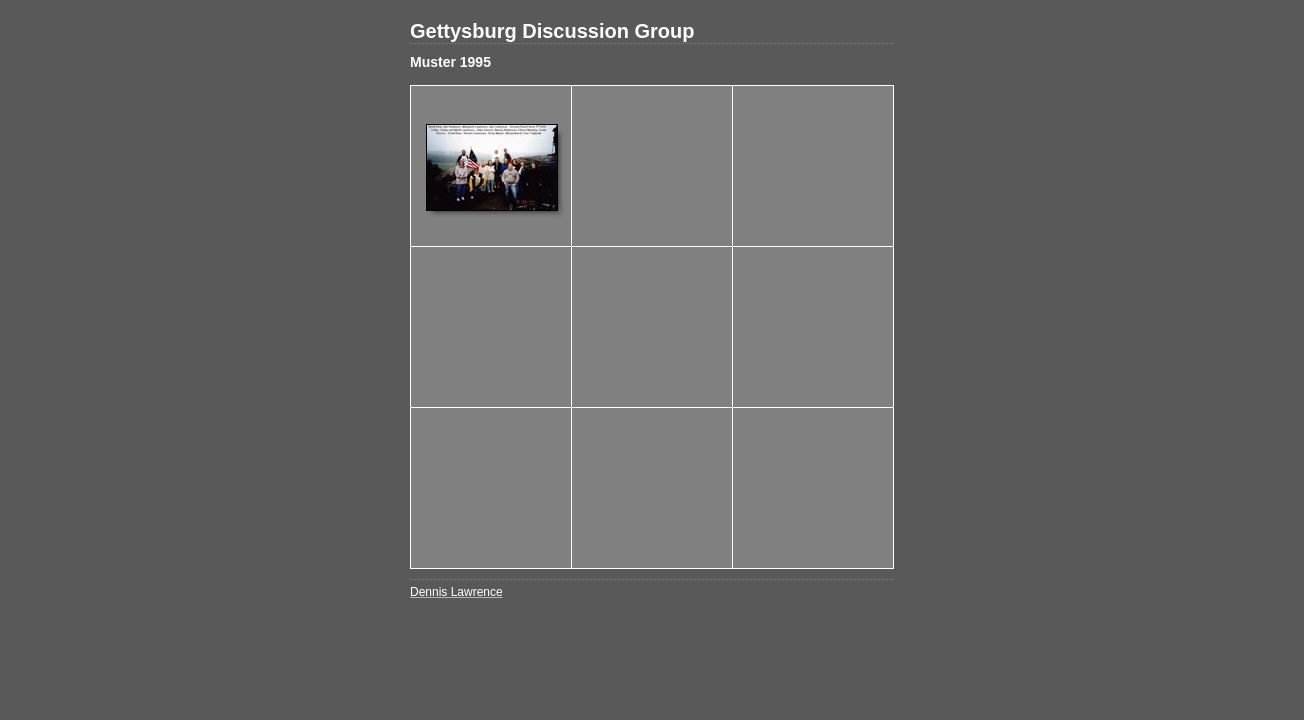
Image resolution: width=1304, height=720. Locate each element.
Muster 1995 (450, 62)
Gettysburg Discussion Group (552, 31)
